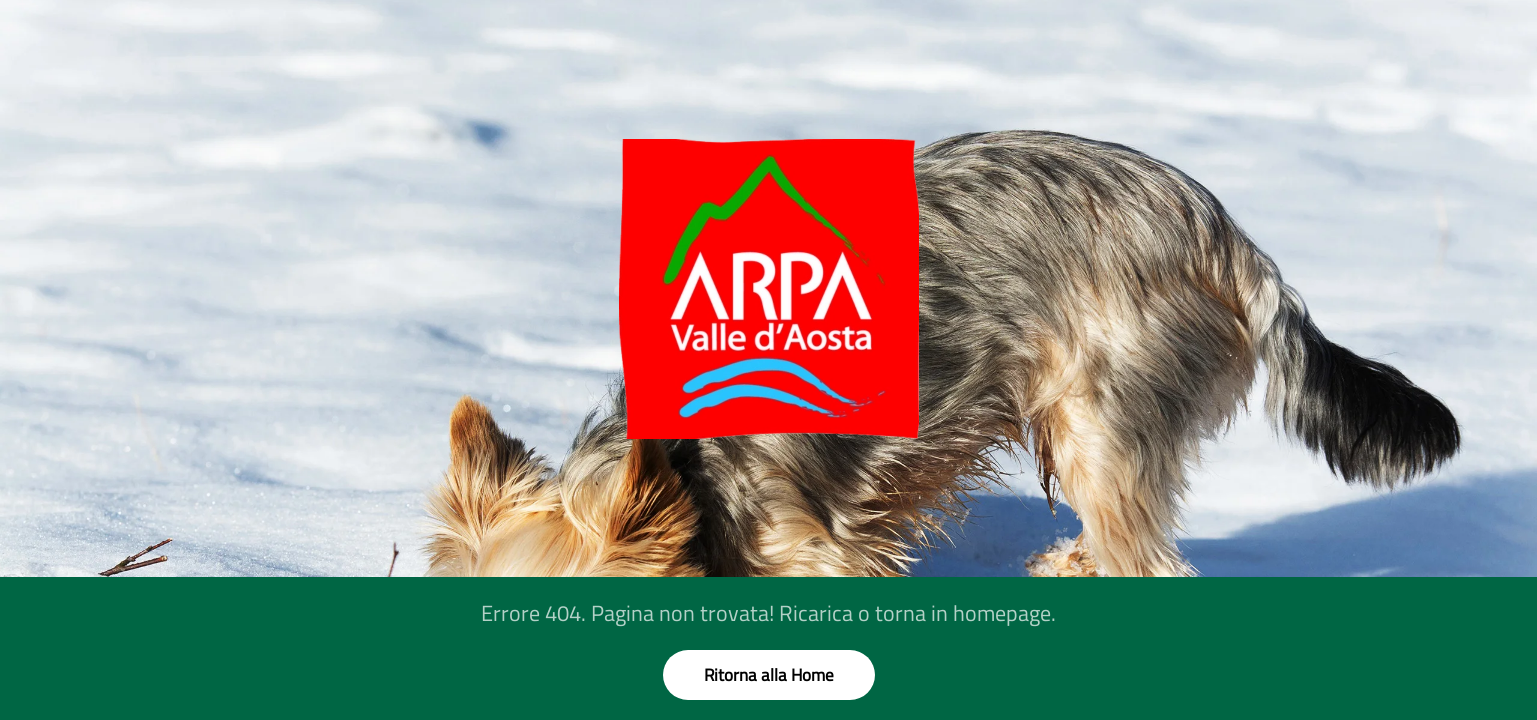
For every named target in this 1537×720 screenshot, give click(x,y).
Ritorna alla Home (769, 675)
